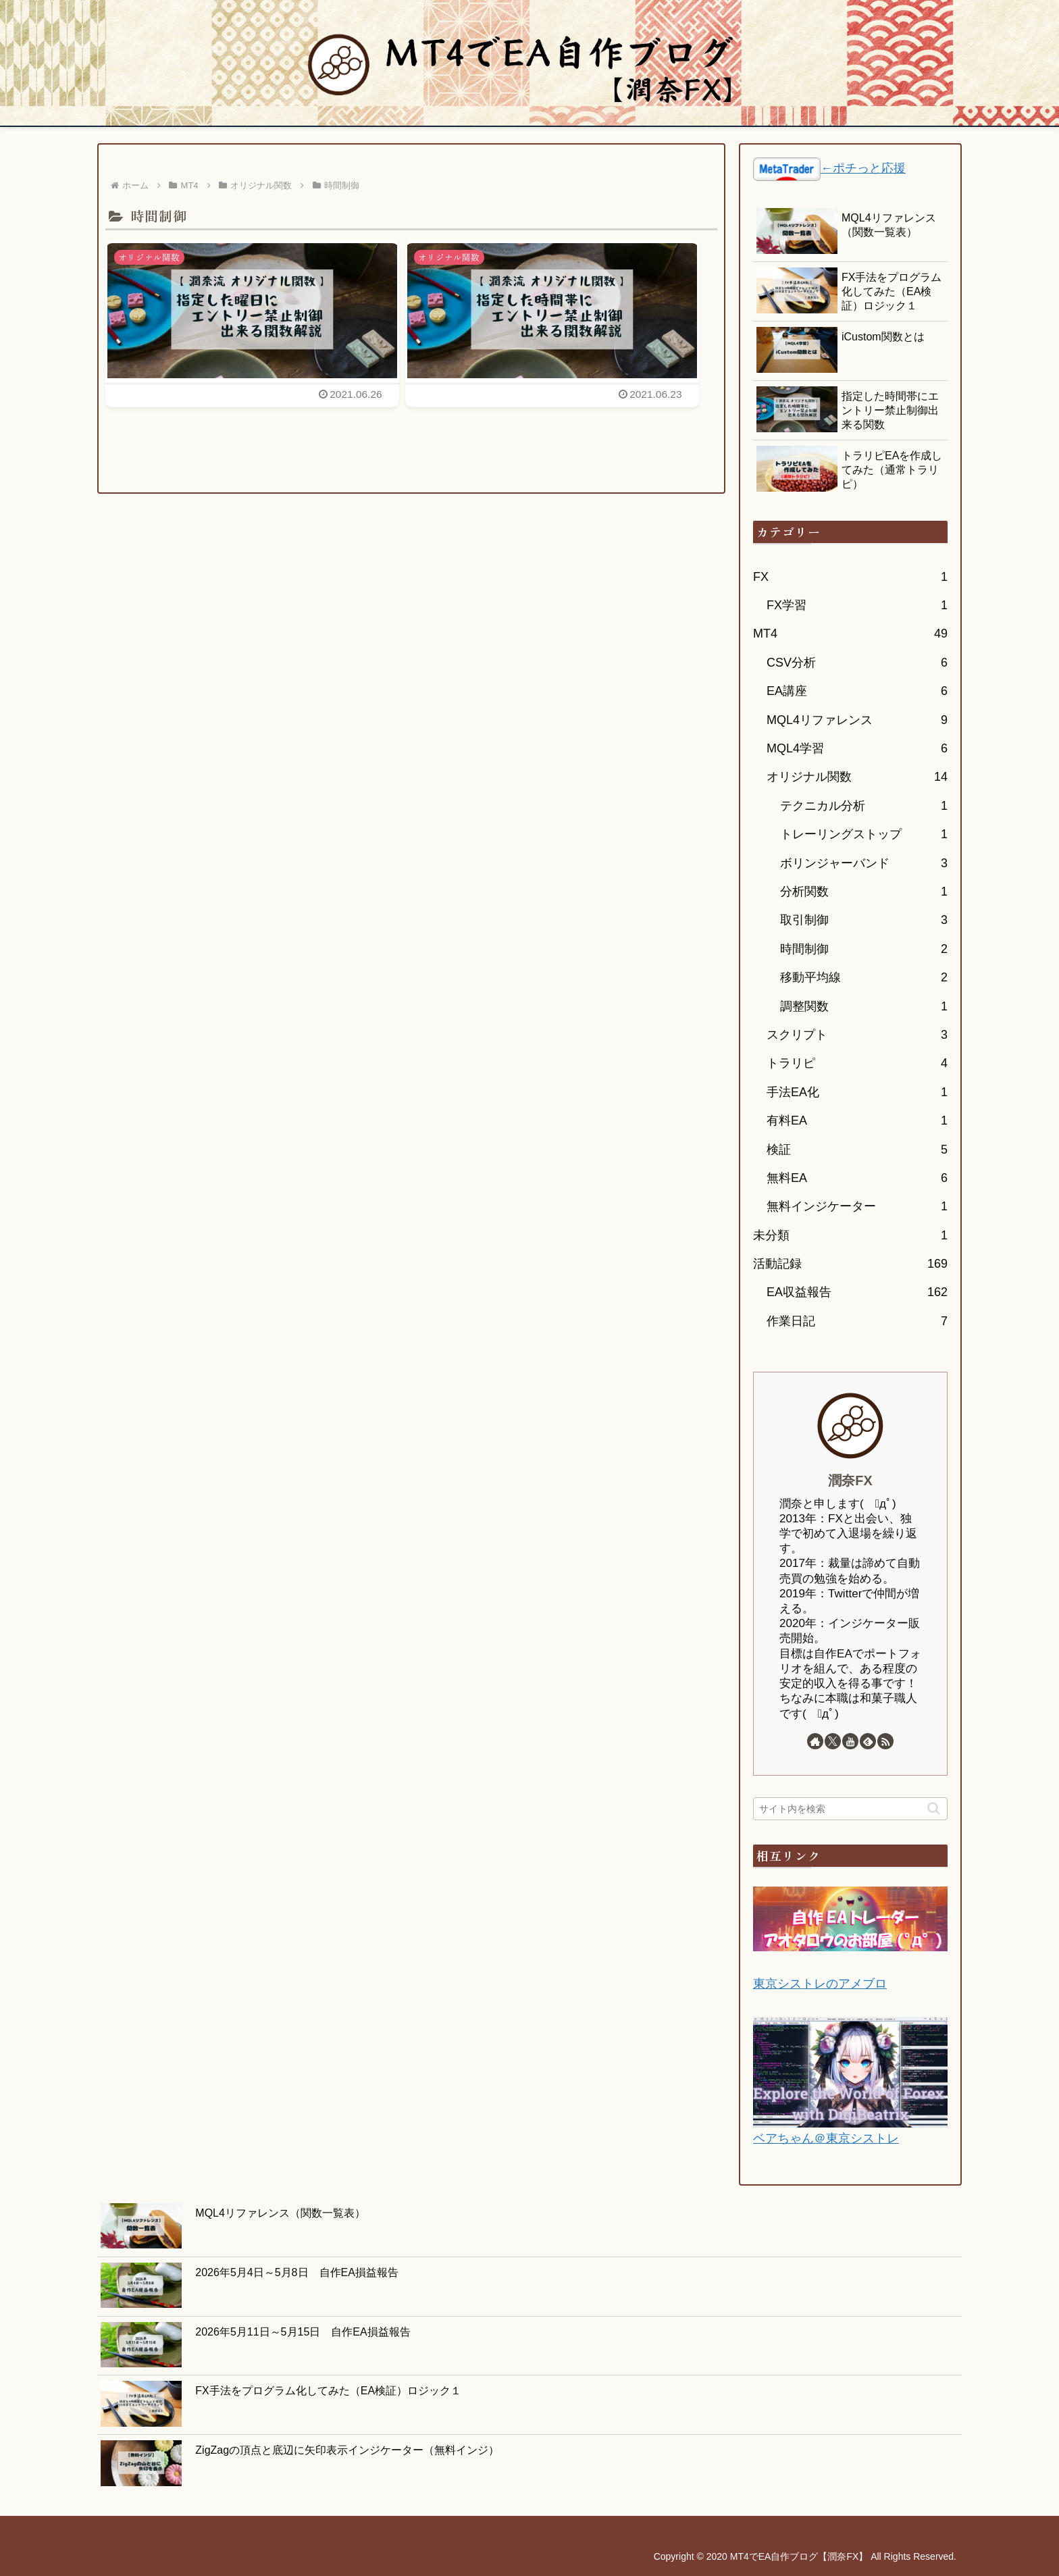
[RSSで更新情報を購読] (885, 1741)
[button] (934, 1808)
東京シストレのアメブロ (820, 1983)
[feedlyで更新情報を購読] (868, 1741)
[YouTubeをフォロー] (850, 1741)
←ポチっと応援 (863, 168)
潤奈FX (850, 1480)
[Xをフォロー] (833, 1741)
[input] (850, 1808)
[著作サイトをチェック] (815, 1741)
